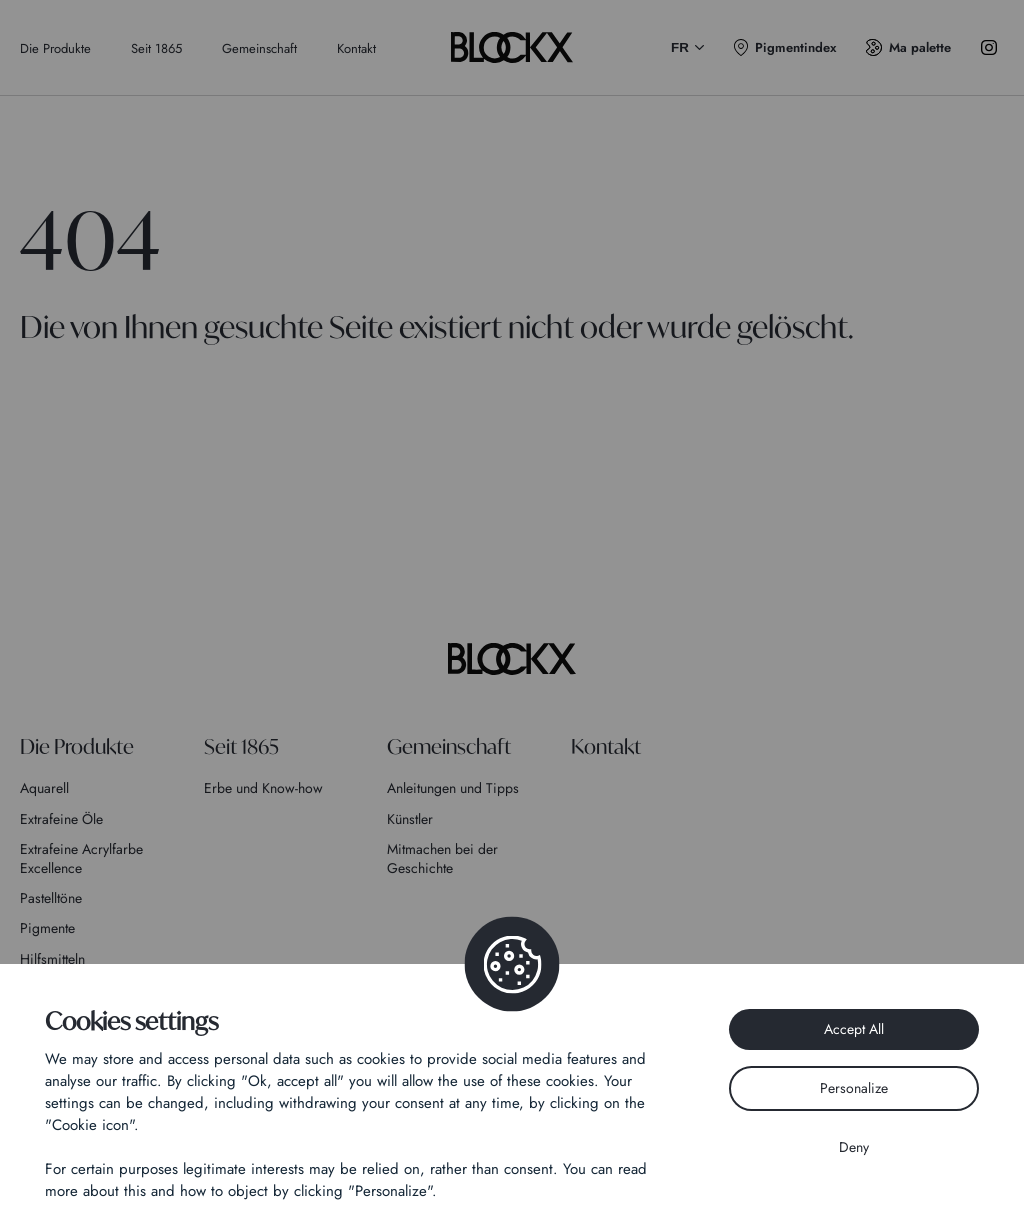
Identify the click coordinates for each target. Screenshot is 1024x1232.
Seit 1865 (156, 48)
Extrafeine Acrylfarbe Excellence (81, 858)
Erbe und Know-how (263, 788)
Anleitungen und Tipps (453, 788)
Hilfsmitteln (52, 959)
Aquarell (44, 788)
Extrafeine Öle (61, 819)
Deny (854, 1147)
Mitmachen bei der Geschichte (442, 858)
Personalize (854, 1088)
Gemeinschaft (259, 48)
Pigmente (47, 928)
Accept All (854, 1029)
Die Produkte (55, 48)
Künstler (410, 819)
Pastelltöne (51, 898)
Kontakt (356, 48)
